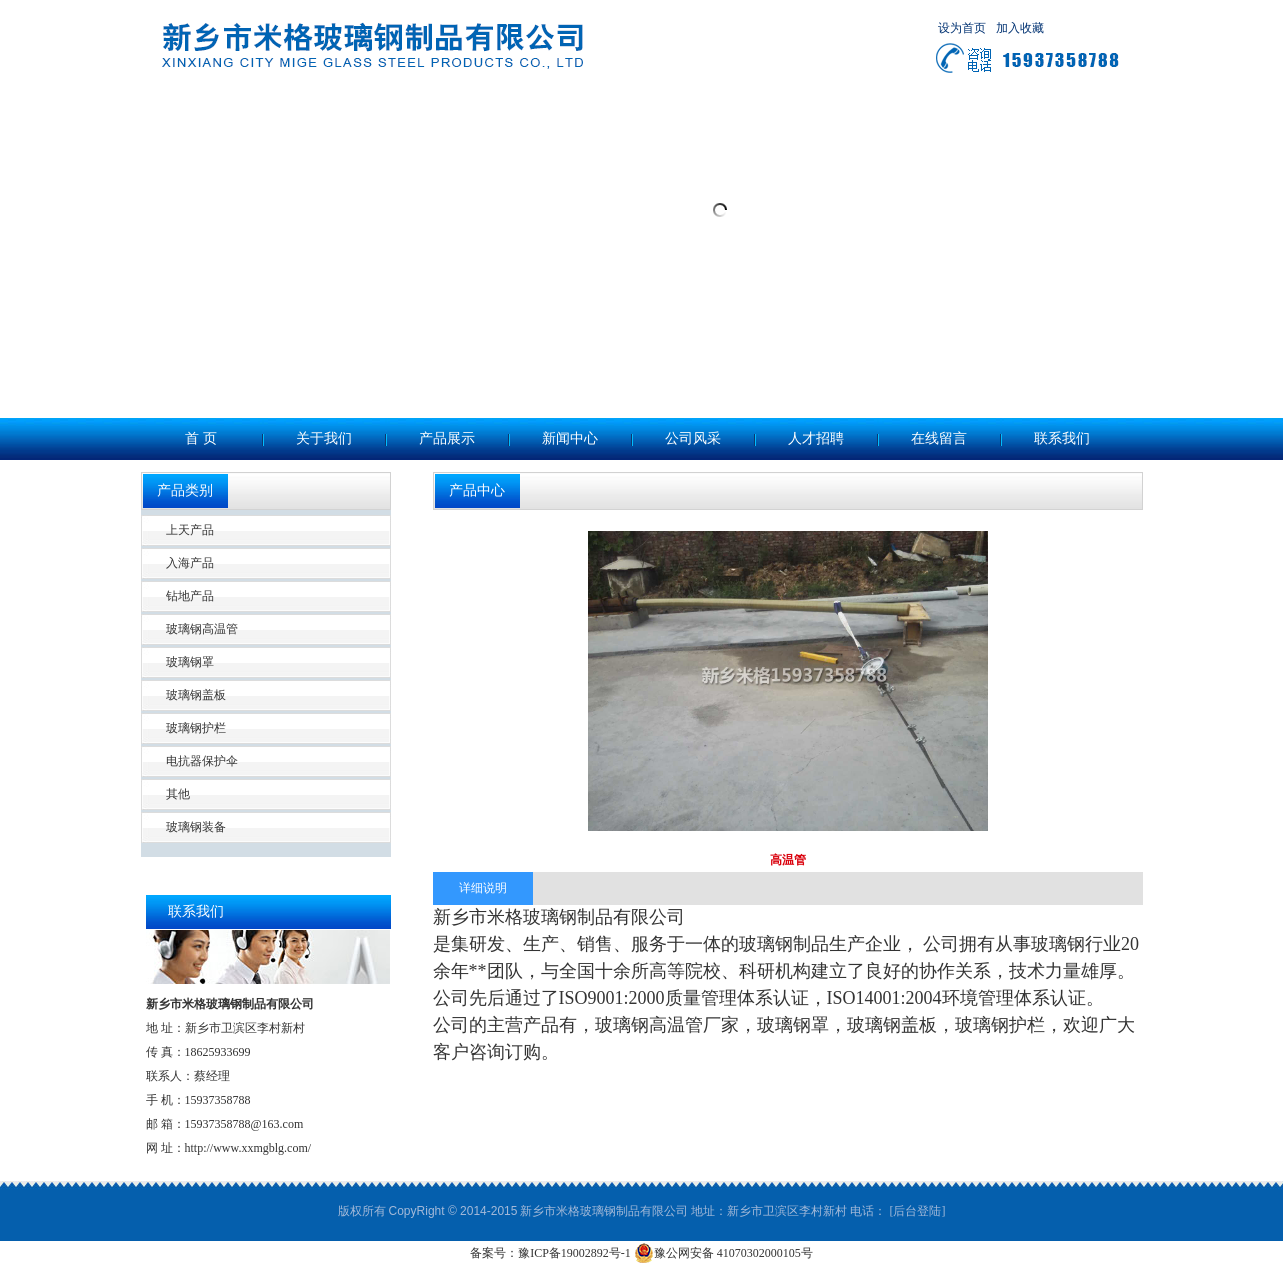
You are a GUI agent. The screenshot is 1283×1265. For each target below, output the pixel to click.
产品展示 (447, 438)
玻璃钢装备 (196, 827)
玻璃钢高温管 (202, 629)
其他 (178, 794)
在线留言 (939, 438)
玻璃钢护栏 (196, 728)
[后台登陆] (917, 1211)
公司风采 (693, 438)
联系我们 (1062, 438)
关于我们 (324, 438)
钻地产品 (190, 596)
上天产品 (190, 530)
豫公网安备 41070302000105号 (723, 1253)
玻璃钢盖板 (196, 695)
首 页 (201, 438)
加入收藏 (1020, 28)
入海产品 (190, 563)
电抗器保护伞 (202, 761)
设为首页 (962, 28)
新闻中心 (570, 438)
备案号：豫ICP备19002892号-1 (550, 1253)
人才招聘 (816, 438)
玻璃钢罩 (190, 662)
